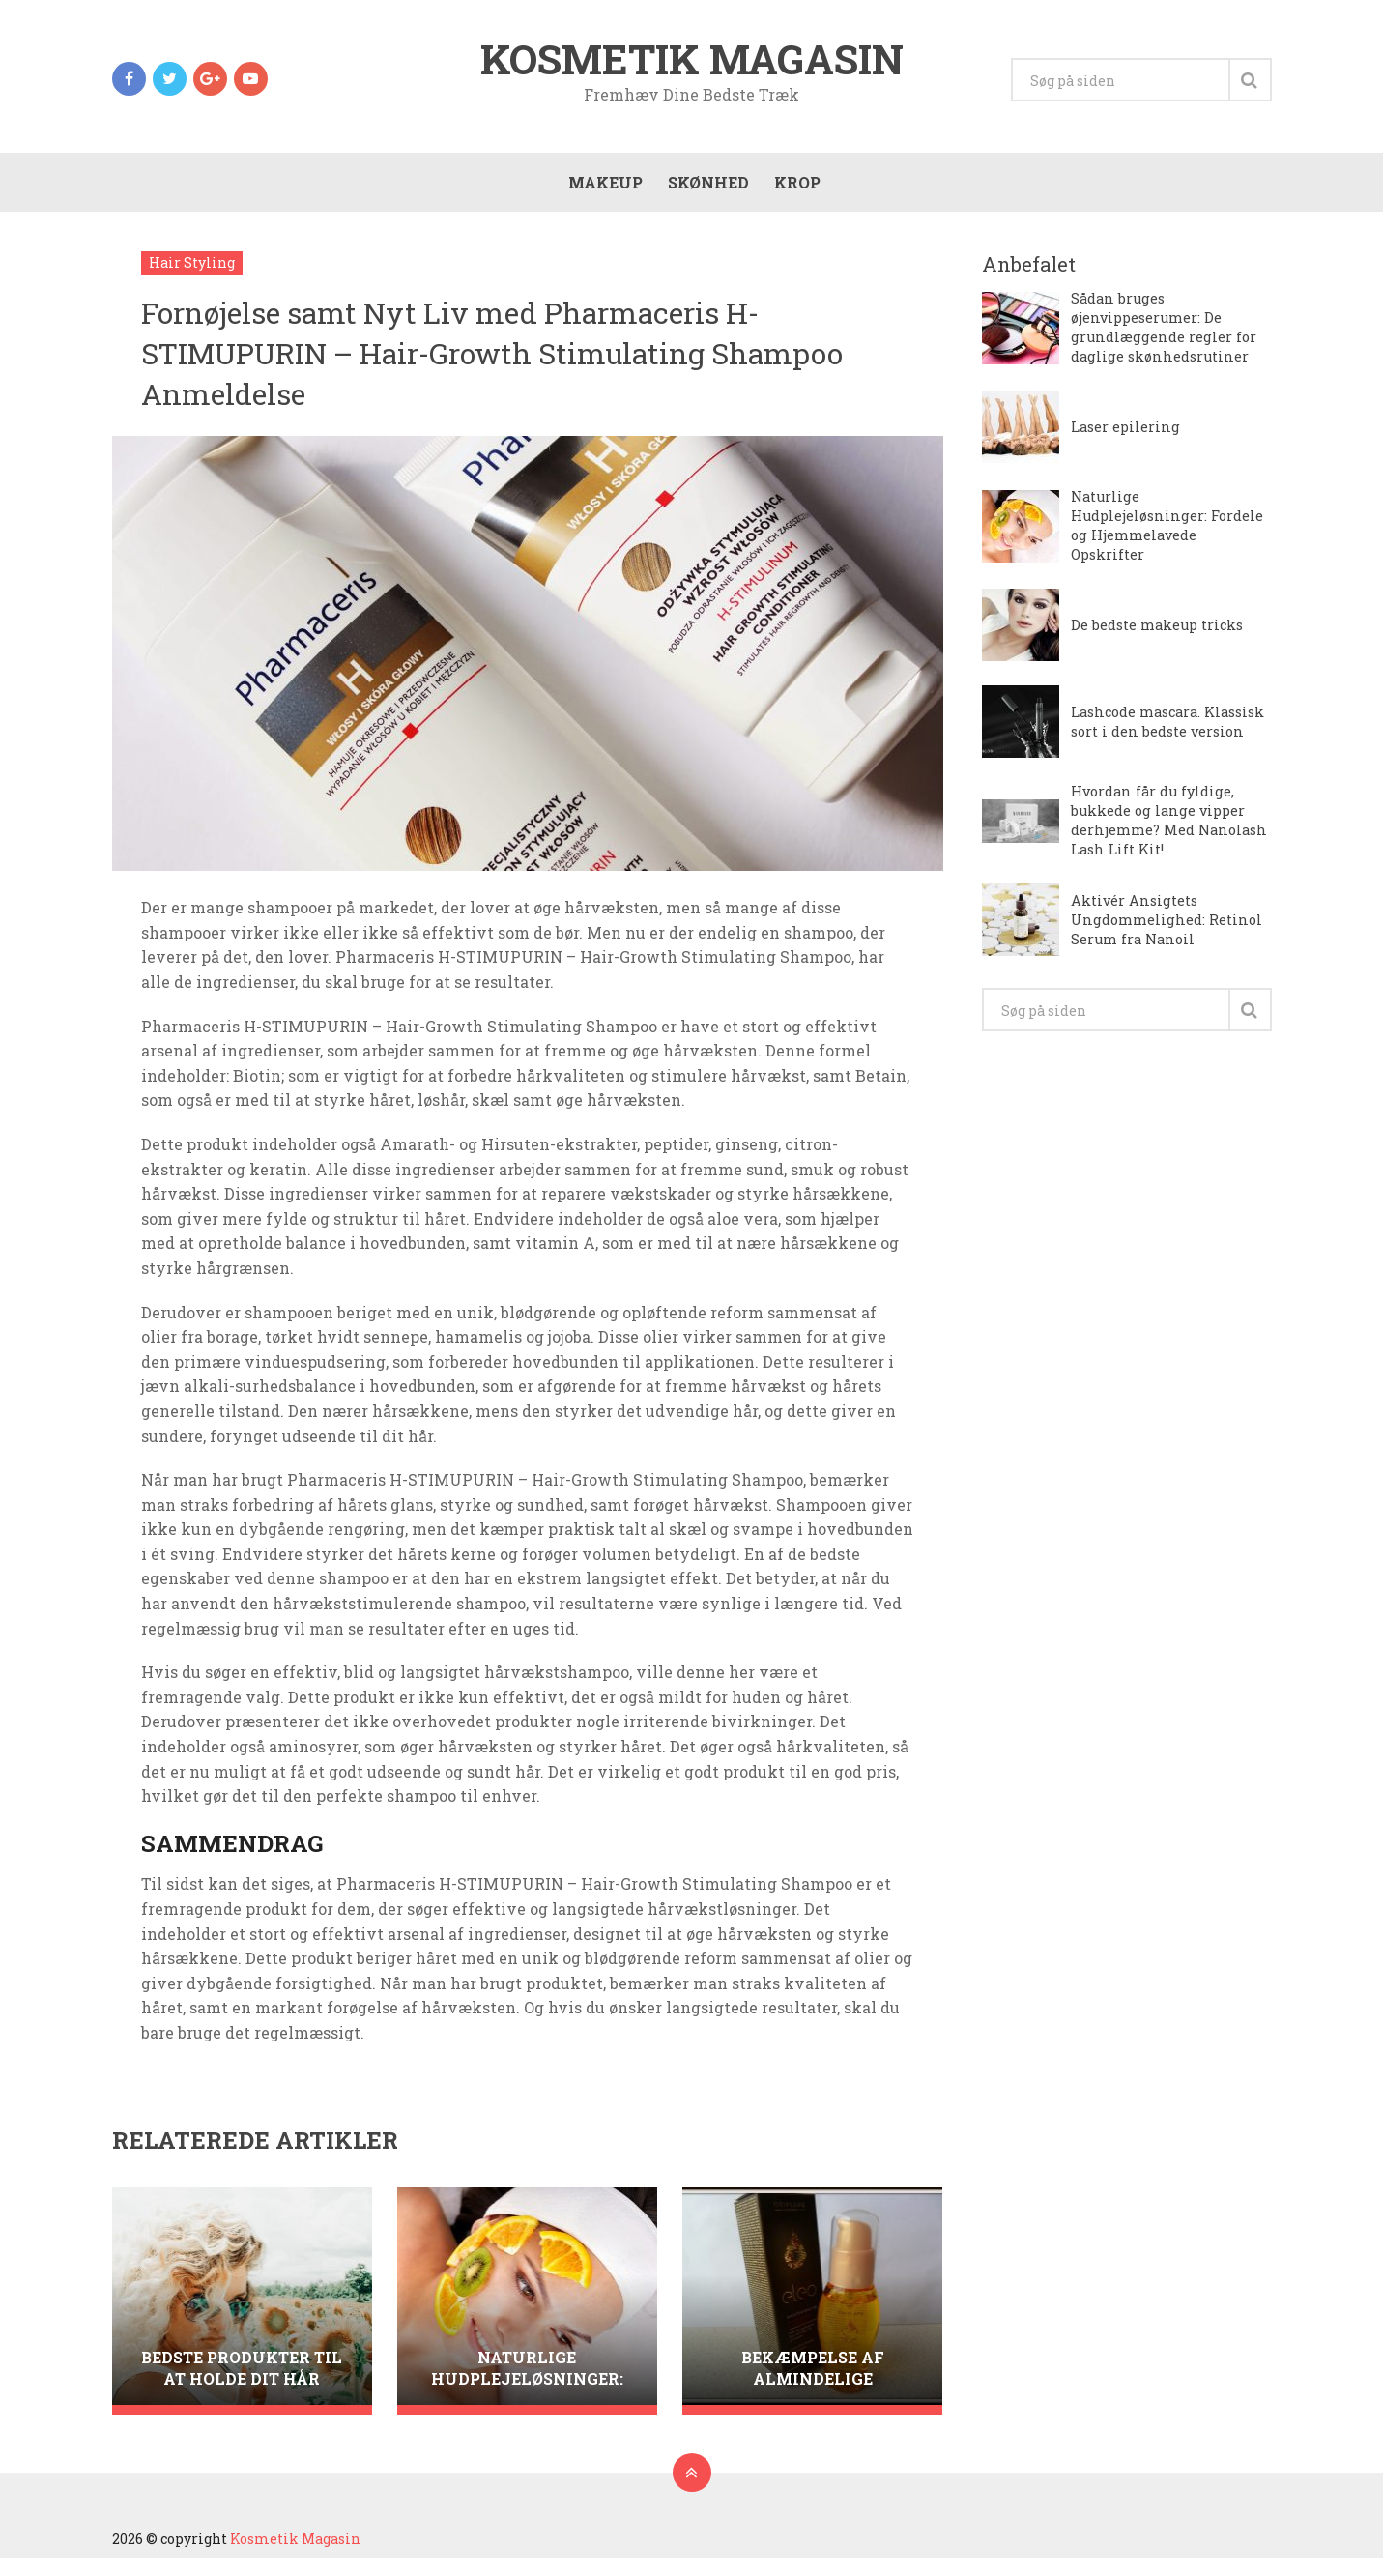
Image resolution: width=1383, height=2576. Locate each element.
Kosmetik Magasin (692, 62)
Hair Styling (192, 281)
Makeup (600, 195)
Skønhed (703, 195)
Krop (792, 195)
